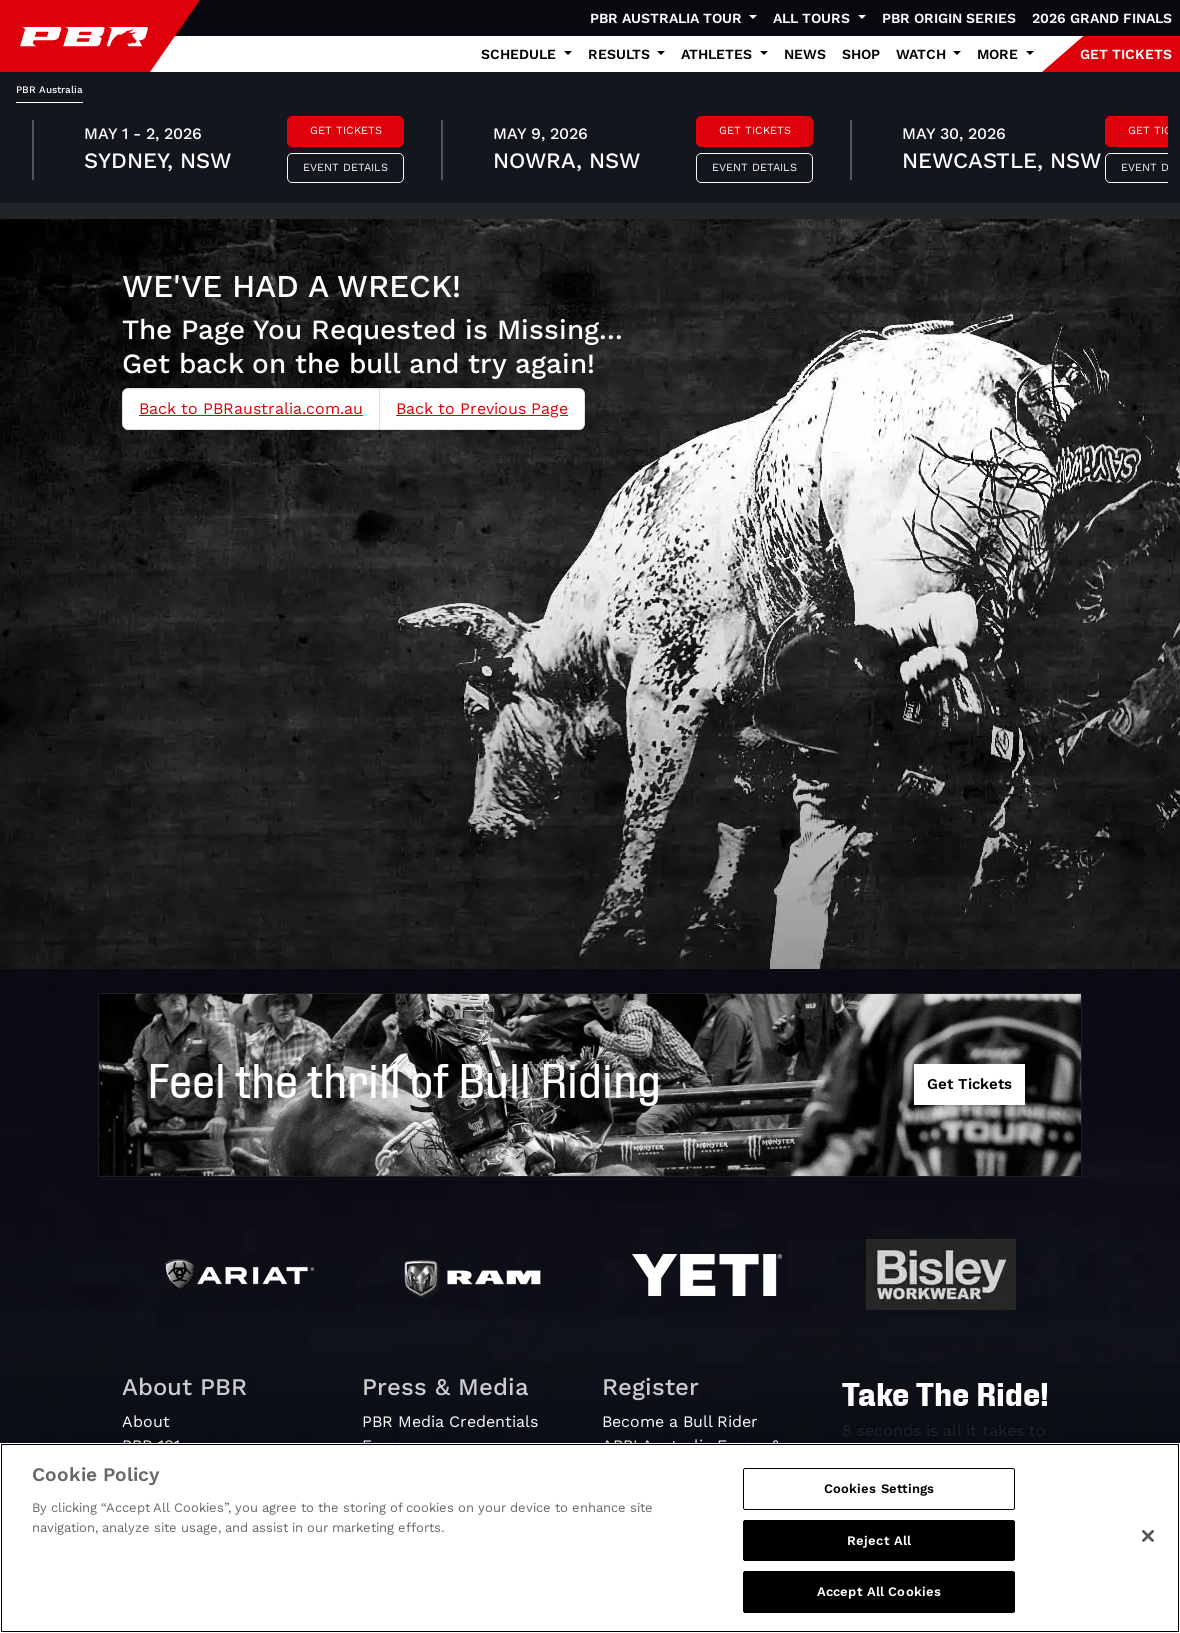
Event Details (345, 167)
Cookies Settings (879, 1488)
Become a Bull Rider (680, 1421)
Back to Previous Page (482, 408)
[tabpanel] (590, 153)
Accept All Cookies (879, 1591)
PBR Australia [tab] (49, 89)
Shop (861, 54)
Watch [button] (923, 54)
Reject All (879, 1540)
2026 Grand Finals (1102, 18)
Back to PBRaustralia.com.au (251, 408)
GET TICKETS (1126, 54)
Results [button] (621, 54)
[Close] (1148, 1536)
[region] (590, 1538)
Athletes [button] (718, 54)
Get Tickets (346, 130)
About (146, 1421)
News (805, 54)
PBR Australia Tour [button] (668, 18)
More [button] (999, 54)
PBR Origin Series (949, 18)
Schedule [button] (520, 54)
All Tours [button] (813, 18)
